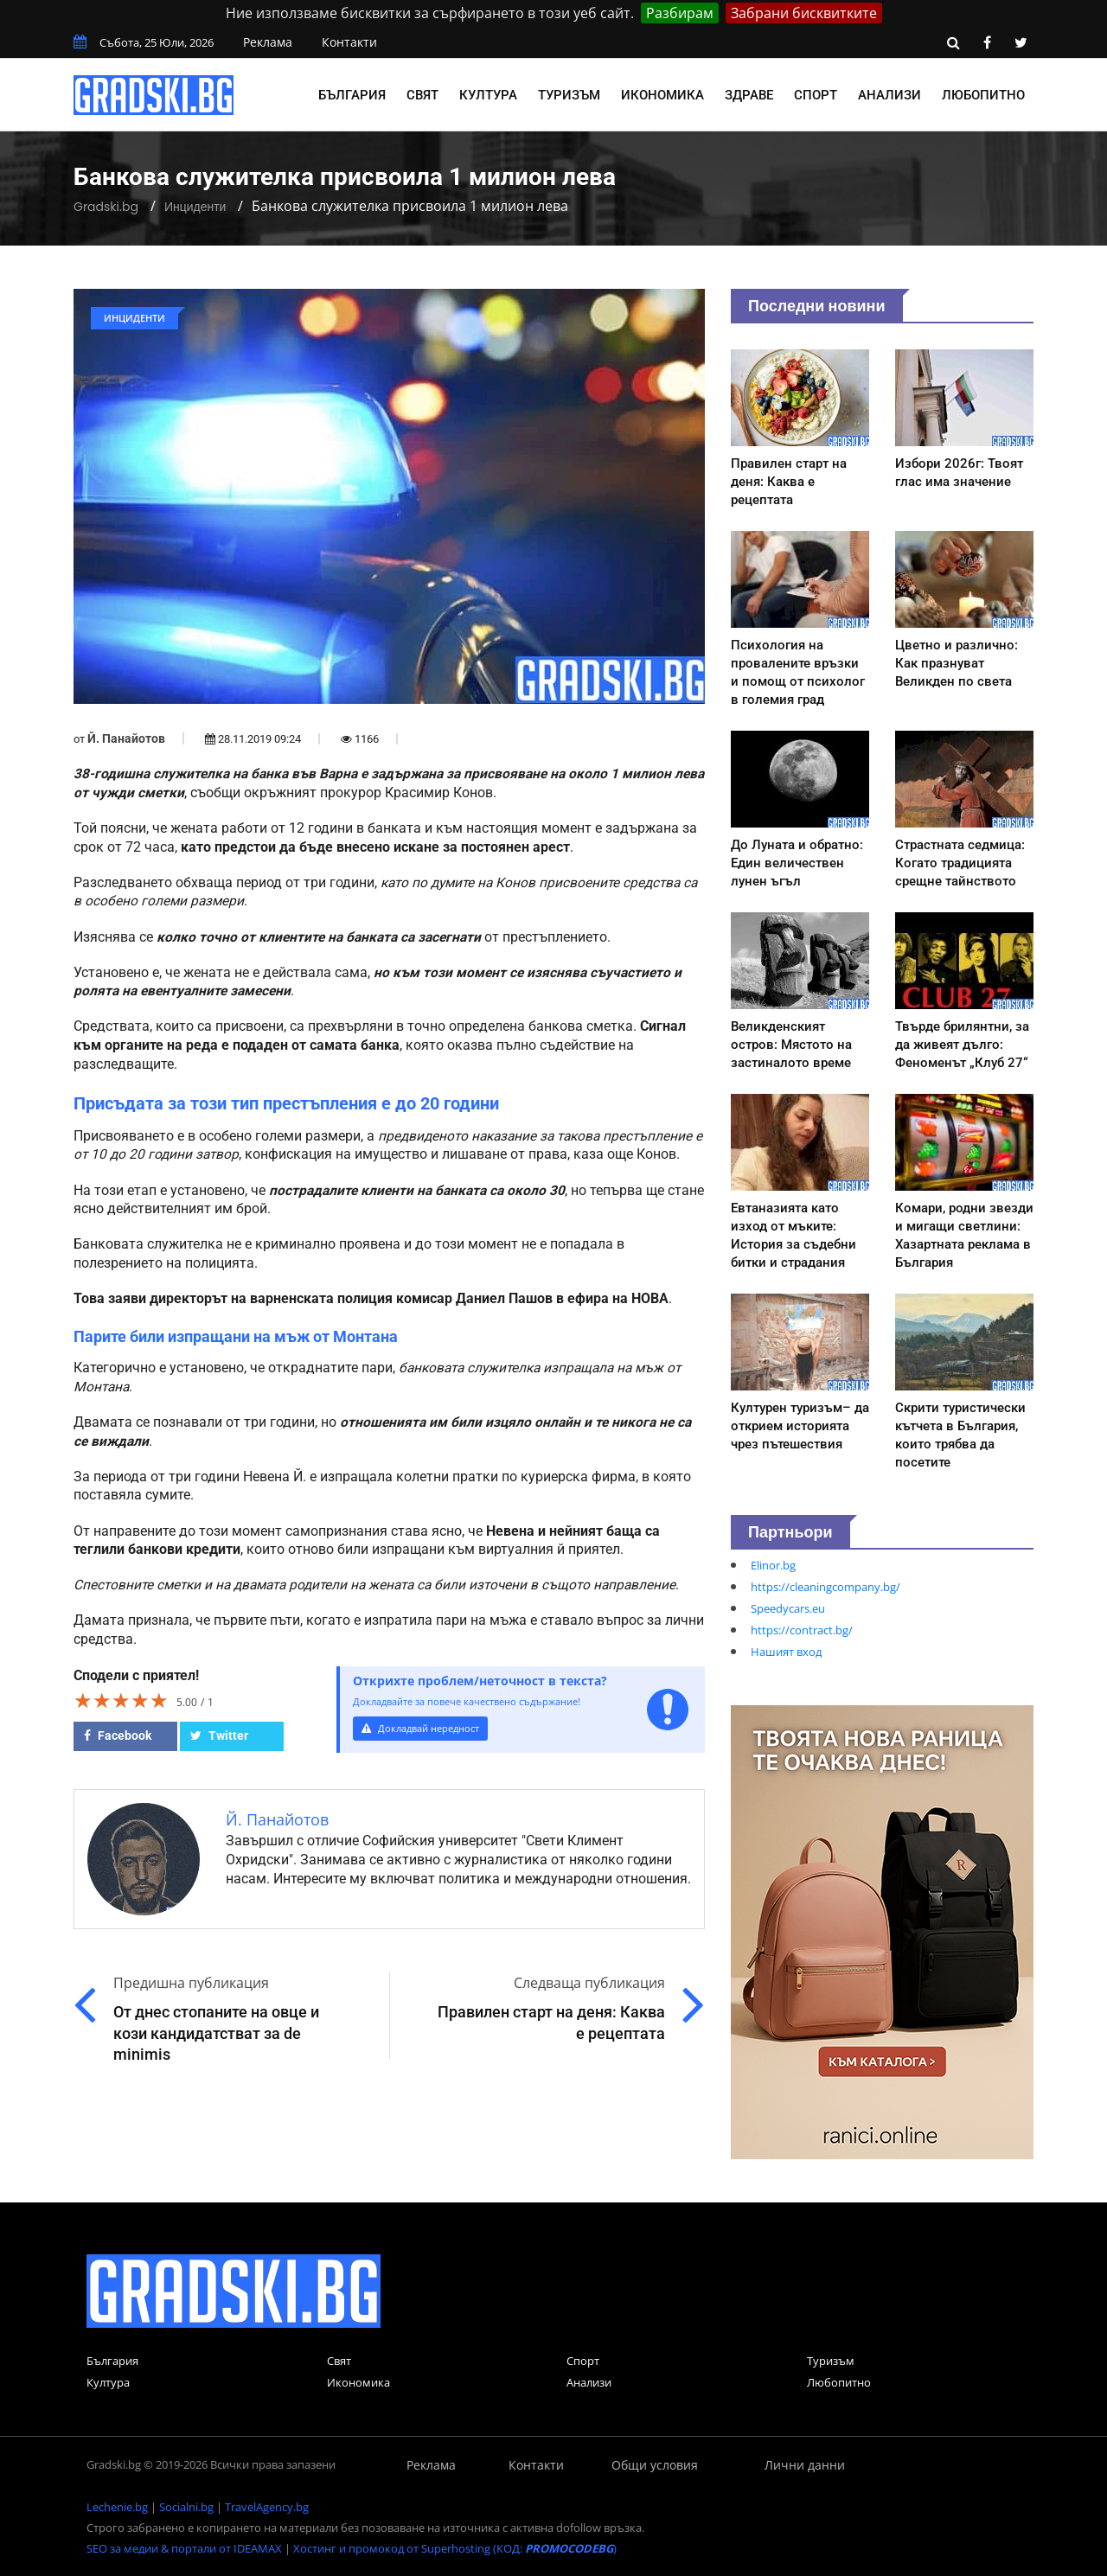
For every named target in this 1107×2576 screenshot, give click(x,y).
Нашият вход (786, 1651)
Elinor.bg (773, 1565)
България (352, 95)
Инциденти (195, 206)
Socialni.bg (186, 2507)
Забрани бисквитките (804, 12)
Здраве (749, 95)
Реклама (267, 42)
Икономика (662, 95)
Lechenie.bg (117, 2507)
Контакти (349, 42)
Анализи (889, 95)
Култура (488, 95)
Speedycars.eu (788, 1608)
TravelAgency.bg (267, 2507)
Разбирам (679, 12)
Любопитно (983, 95)
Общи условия (654, 2465)
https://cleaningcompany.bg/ (825, 1587)
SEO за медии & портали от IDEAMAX (184, 2548)
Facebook (117, 1735)
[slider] (121, 1700)
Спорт (815, 95)
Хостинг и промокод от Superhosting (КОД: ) (455, 2548)
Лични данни (805, 2465)
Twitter (219, 1735)
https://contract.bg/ (802, 1630)
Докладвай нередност (429, 1729)
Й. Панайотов (126, 738)
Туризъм (569, 95)
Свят (422, 95)
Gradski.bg (106, 206)
